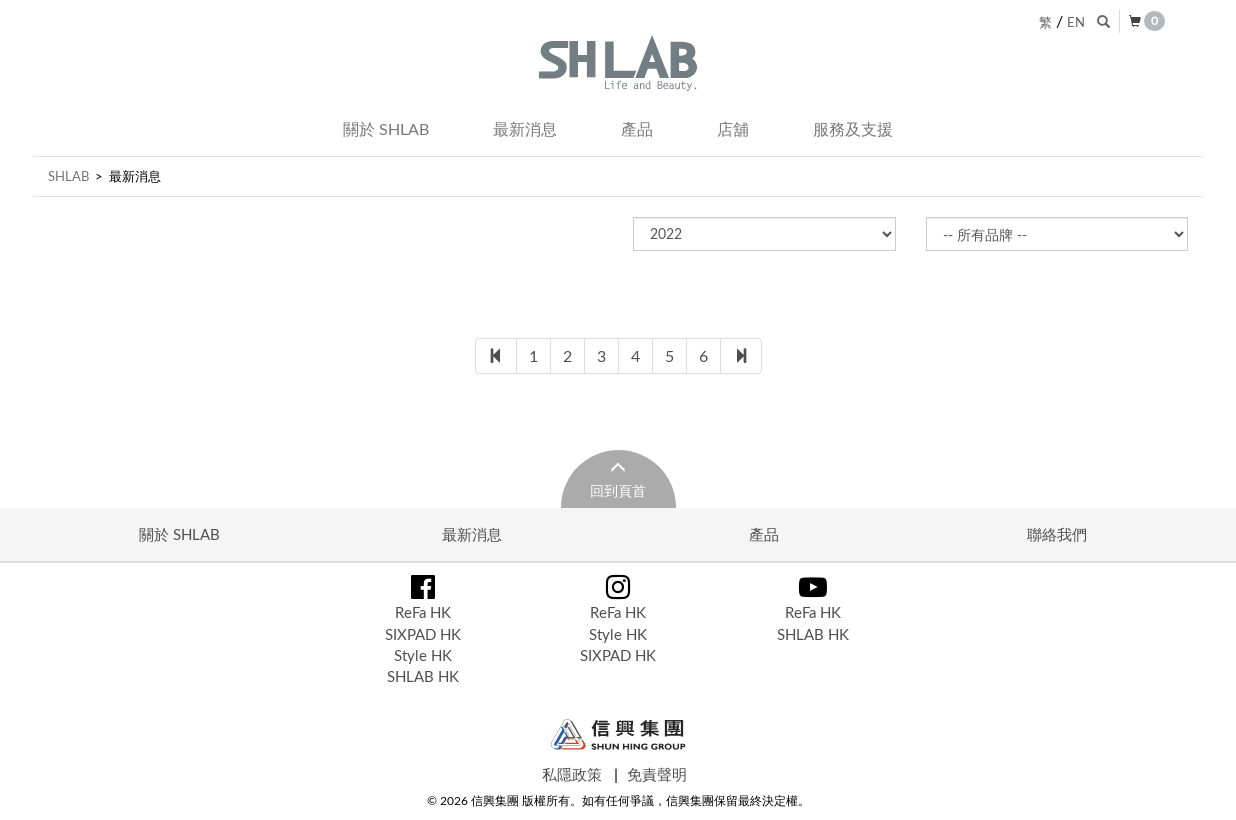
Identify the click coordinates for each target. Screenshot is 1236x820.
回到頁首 (618, 490)
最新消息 (525, 129)
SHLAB (68, 176)
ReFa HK (423, 612)
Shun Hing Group (618, 734)
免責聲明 (657, 774)
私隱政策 (572, 774)
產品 (637, 129)
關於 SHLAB (386, 129)
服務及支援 (853, 129)
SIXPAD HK (423, 634)
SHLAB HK (423, 676)
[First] (496, 356)
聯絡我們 (1057, 534)
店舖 (733, 129)
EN (1076, 22)
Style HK (423, 655)
